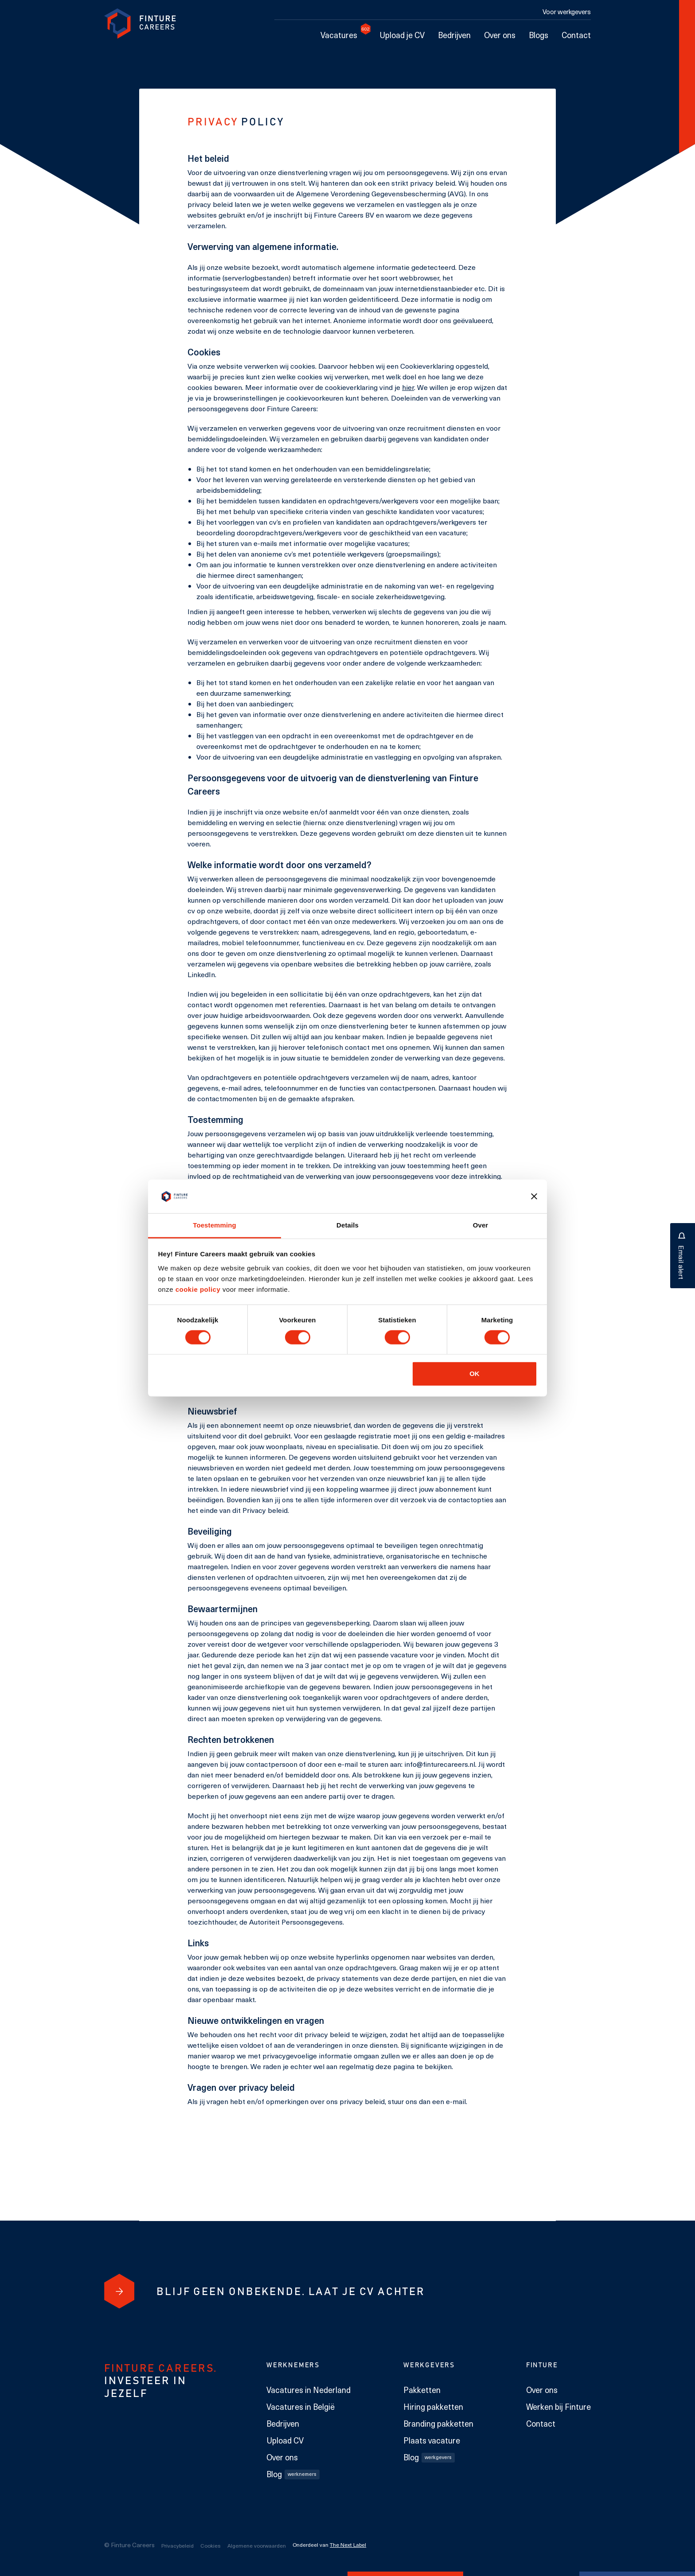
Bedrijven (454, 34)
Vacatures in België (300, 2407)
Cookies (210, 2545)
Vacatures (342, 34)
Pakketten (422, 2390)
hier (408, 387)
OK (474, 1373)
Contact (576, 34)
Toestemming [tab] (214, 1225)
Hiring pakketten (433, 2407)
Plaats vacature (431, 2440)
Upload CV (285, 2440)
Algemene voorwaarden (256, 2545)
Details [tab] (347, 1225)
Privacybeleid (177, 2545)
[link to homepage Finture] (140, 23)
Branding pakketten (438, 2424)
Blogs (538, 34)
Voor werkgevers (567, 11)
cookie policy (196, 1289)
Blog (293, 2474)
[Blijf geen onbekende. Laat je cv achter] (119, 2291)
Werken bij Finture (558, 2407)
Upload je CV (402, 34)
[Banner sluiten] (534, 1196)
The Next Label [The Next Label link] (348, 2544)
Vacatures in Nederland (308, 2390)
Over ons (499, 34)
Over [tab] (480, 1225)
